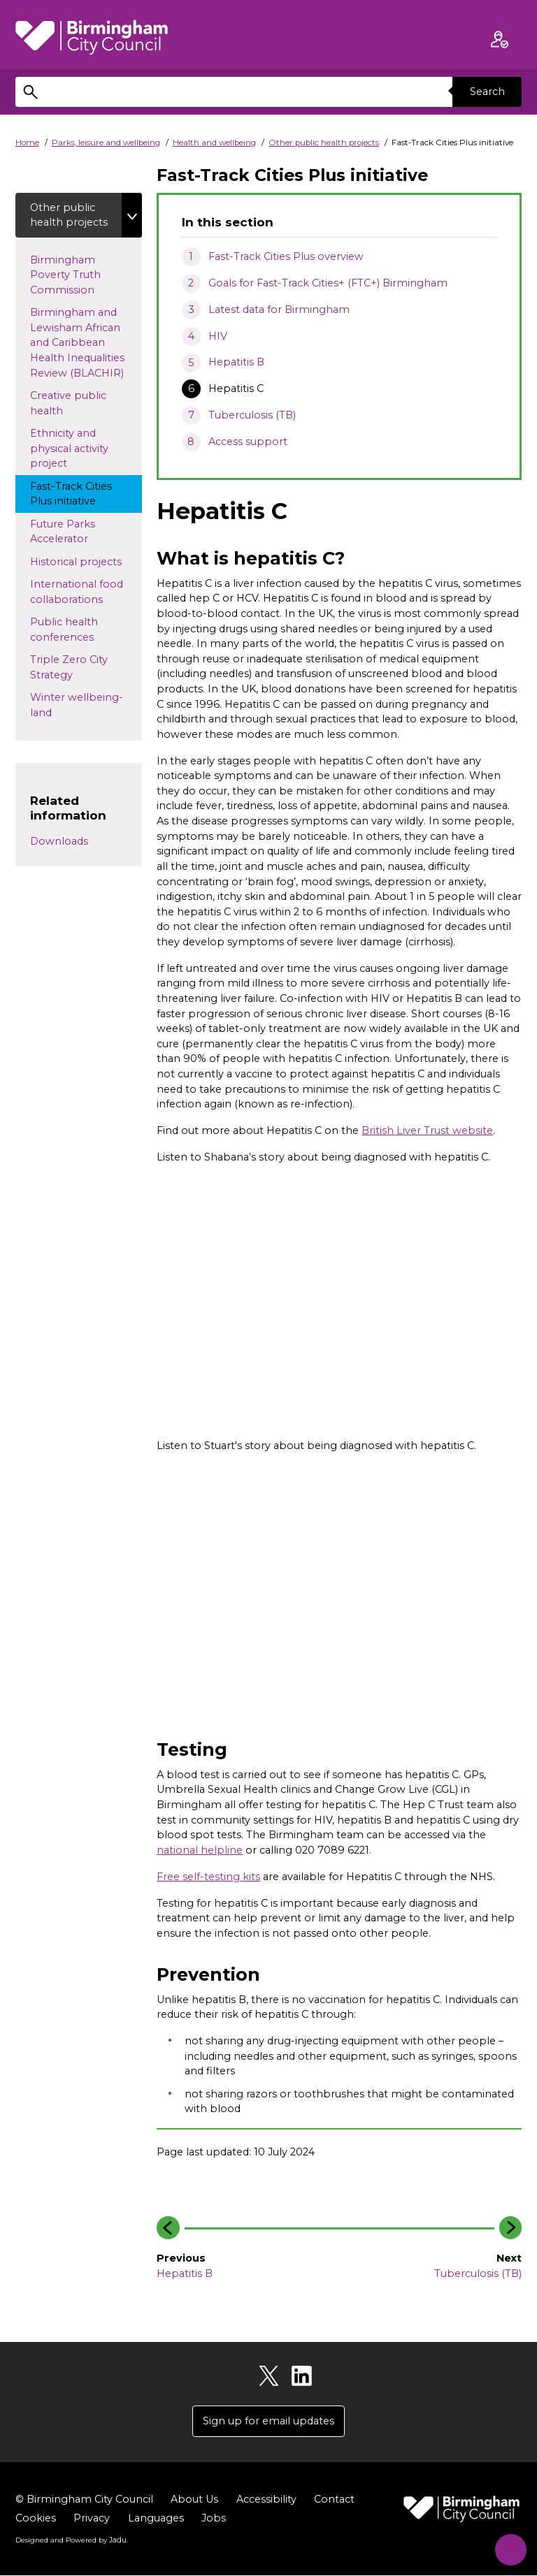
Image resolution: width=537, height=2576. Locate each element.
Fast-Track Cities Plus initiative (76, 494)
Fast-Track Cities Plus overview (286, 256)
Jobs (213, 2518)
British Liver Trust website (427, 1130)
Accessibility (266, 2499)
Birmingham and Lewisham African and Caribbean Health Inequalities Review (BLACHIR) (86, 343)
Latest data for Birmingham (279, 309)
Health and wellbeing (214, 142)
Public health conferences (84, 630)
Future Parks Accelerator (72, 532)
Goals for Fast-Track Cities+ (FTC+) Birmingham (328, 283)
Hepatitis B (236, 362)
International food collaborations (79, 592)
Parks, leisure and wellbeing (106, 142)
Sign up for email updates (268, 2421)
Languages (156, 2518)
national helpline (200, 1850)
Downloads (59, 841)
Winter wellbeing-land (76, 706)
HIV (217, 336)
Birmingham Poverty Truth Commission (75, 275)
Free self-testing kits (208, 1876)
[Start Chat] (507, 2546)
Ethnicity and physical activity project (69, 449)
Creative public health (69, 404)
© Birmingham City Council (84, 2499)
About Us (194, 2499)
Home (27, 142)
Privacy (91, 2518)
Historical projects (86, 561)
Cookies (35, 2518)
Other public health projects (323, 142)
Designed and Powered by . (71, 2540)
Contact (334, 2499)
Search (486, 91)
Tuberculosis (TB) (252, 415)
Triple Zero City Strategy (69, 668)
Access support (247, 441)
